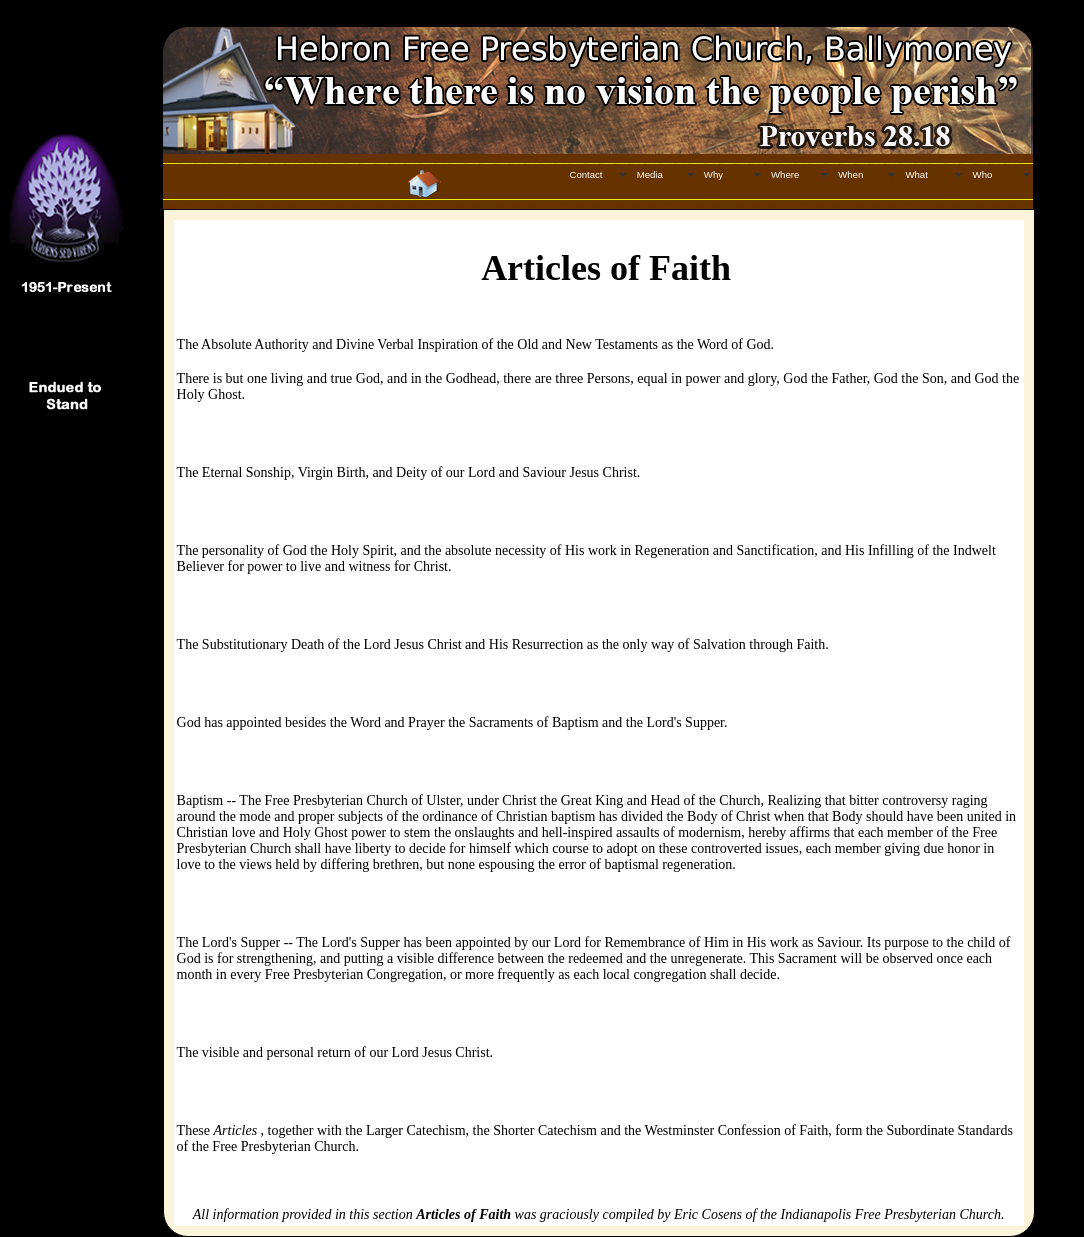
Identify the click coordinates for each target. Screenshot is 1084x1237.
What (916, 174)
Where (785, 174)
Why (713, 174)
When (850, 174)
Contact (585, 174)
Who (983, 174)
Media (650, 174)
